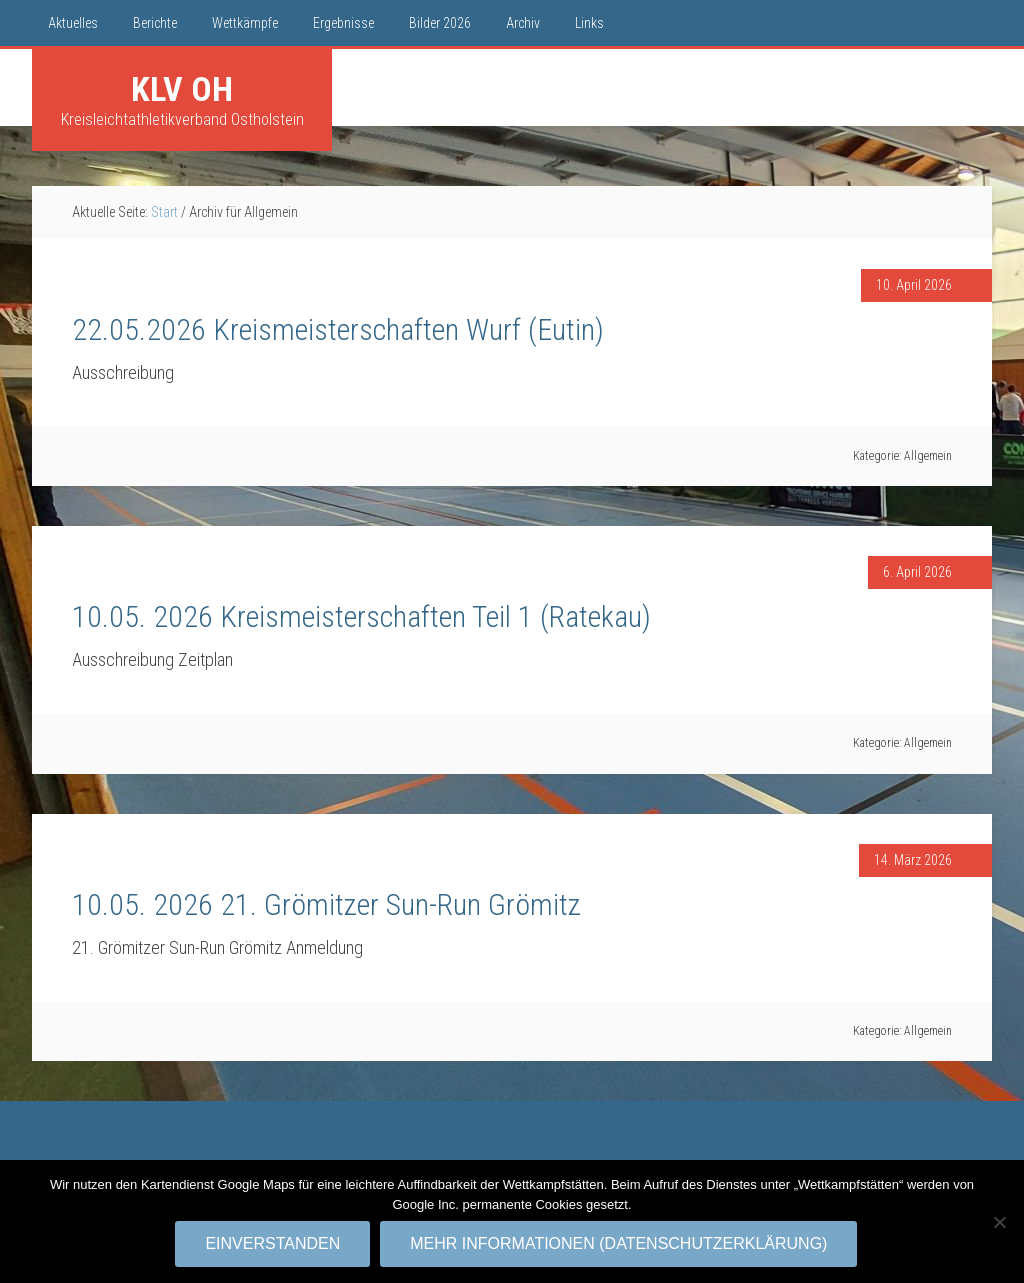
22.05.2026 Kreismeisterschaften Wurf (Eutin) (338, 329)
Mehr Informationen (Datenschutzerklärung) (619, 1244)
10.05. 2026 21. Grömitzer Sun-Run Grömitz (326, 904)
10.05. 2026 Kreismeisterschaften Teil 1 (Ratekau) (361, 616)
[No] (999, 1222)
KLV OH (182, 89)
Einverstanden (273, 1244)
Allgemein (928, 456)
